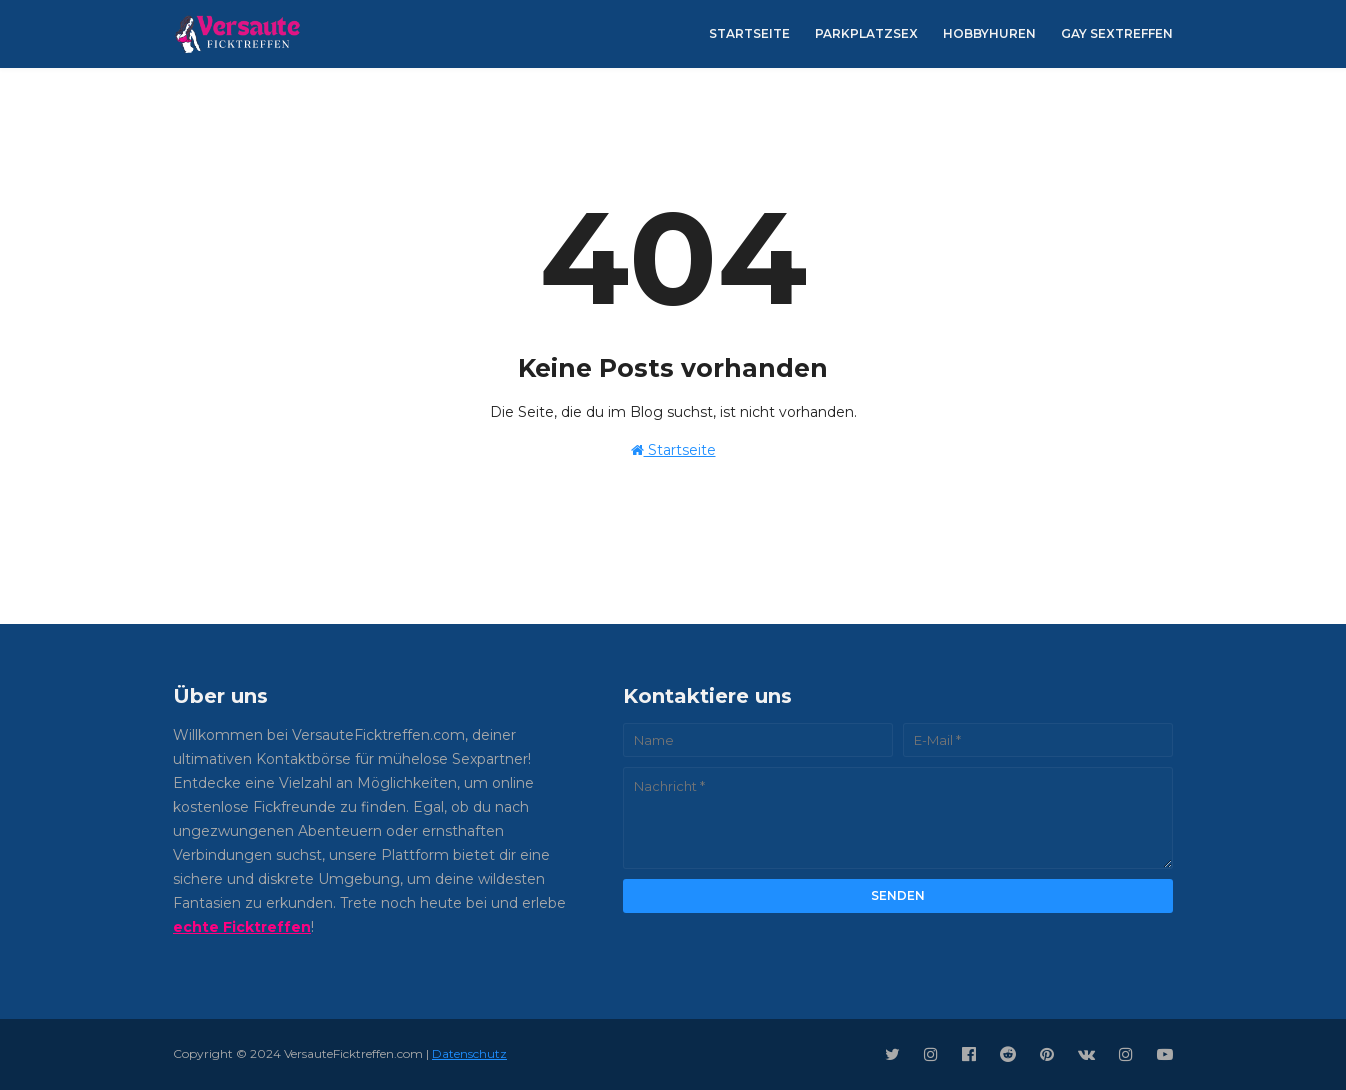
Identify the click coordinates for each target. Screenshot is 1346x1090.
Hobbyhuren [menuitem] (989, 33)
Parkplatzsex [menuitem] (866, 33)
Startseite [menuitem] (749, 33)
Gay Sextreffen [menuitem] (1117, 33)
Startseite (673, 450)
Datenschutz (469, 1053)
